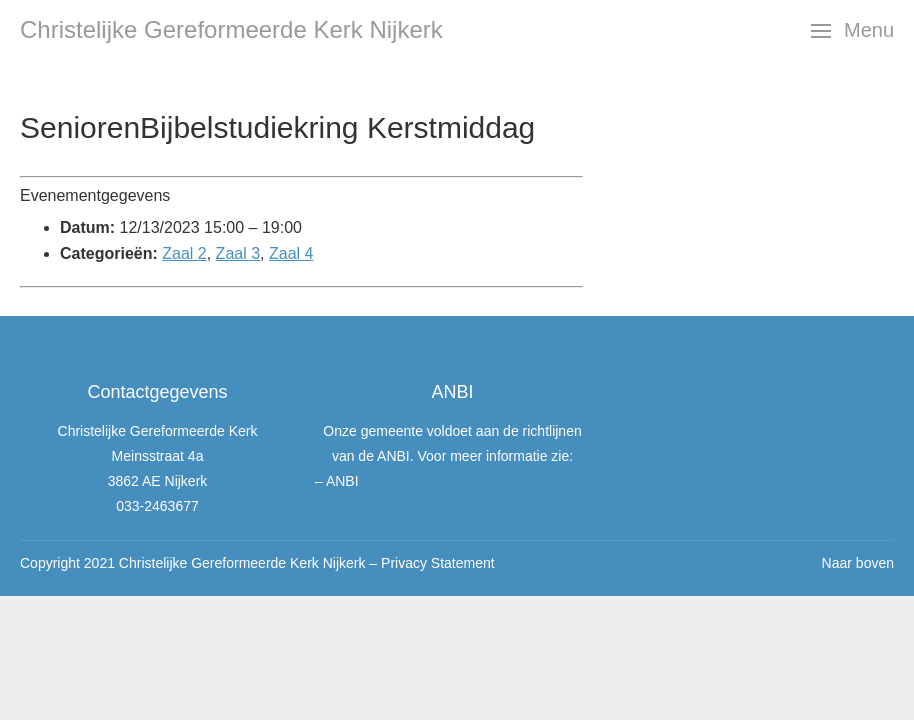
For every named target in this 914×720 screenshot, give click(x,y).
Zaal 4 (291, 253)
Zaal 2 (184, 253)
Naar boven (858, 563)
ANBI (342, 481)
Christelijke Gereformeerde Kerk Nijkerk (231, 29)
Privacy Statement (438, 563)
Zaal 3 (238, 253)
